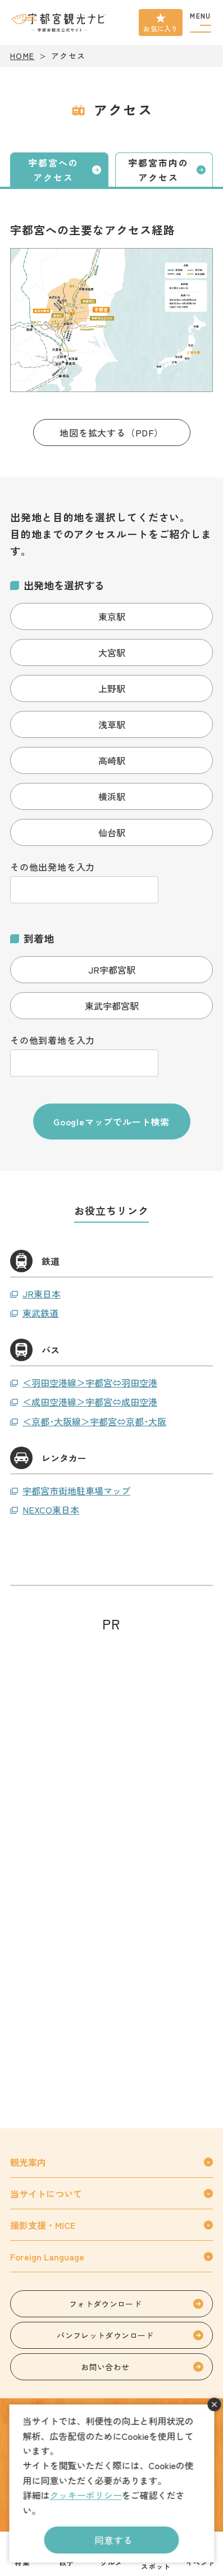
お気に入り (160, 28)
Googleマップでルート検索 (111, 1121)
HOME (22, 55)
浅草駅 (111, 724)
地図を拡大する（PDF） (111, 432)
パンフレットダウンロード (105, 2335)
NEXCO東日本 (50, 1509)
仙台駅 (111, 832)
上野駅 (111, 688)
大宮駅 (111, 652)
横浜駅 (111, 796)
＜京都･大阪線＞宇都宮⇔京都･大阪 (94, 1421)
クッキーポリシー (85, 2495)
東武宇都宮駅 (112, 1005)
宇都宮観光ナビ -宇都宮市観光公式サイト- (59, 22)
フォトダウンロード (105, 2303)
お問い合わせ (105, 2366)
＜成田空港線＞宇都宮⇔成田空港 (89, 1401)
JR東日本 (41, 1293)
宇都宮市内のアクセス (158, 170)
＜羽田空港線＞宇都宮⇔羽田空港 (89, 1382)
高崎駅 (111, 760)
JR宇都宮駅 (111, 969)
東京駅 (111, 616)
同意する (114, 2540)
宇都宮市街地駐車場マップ (76, 1490)
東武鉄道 (40, 1312)
